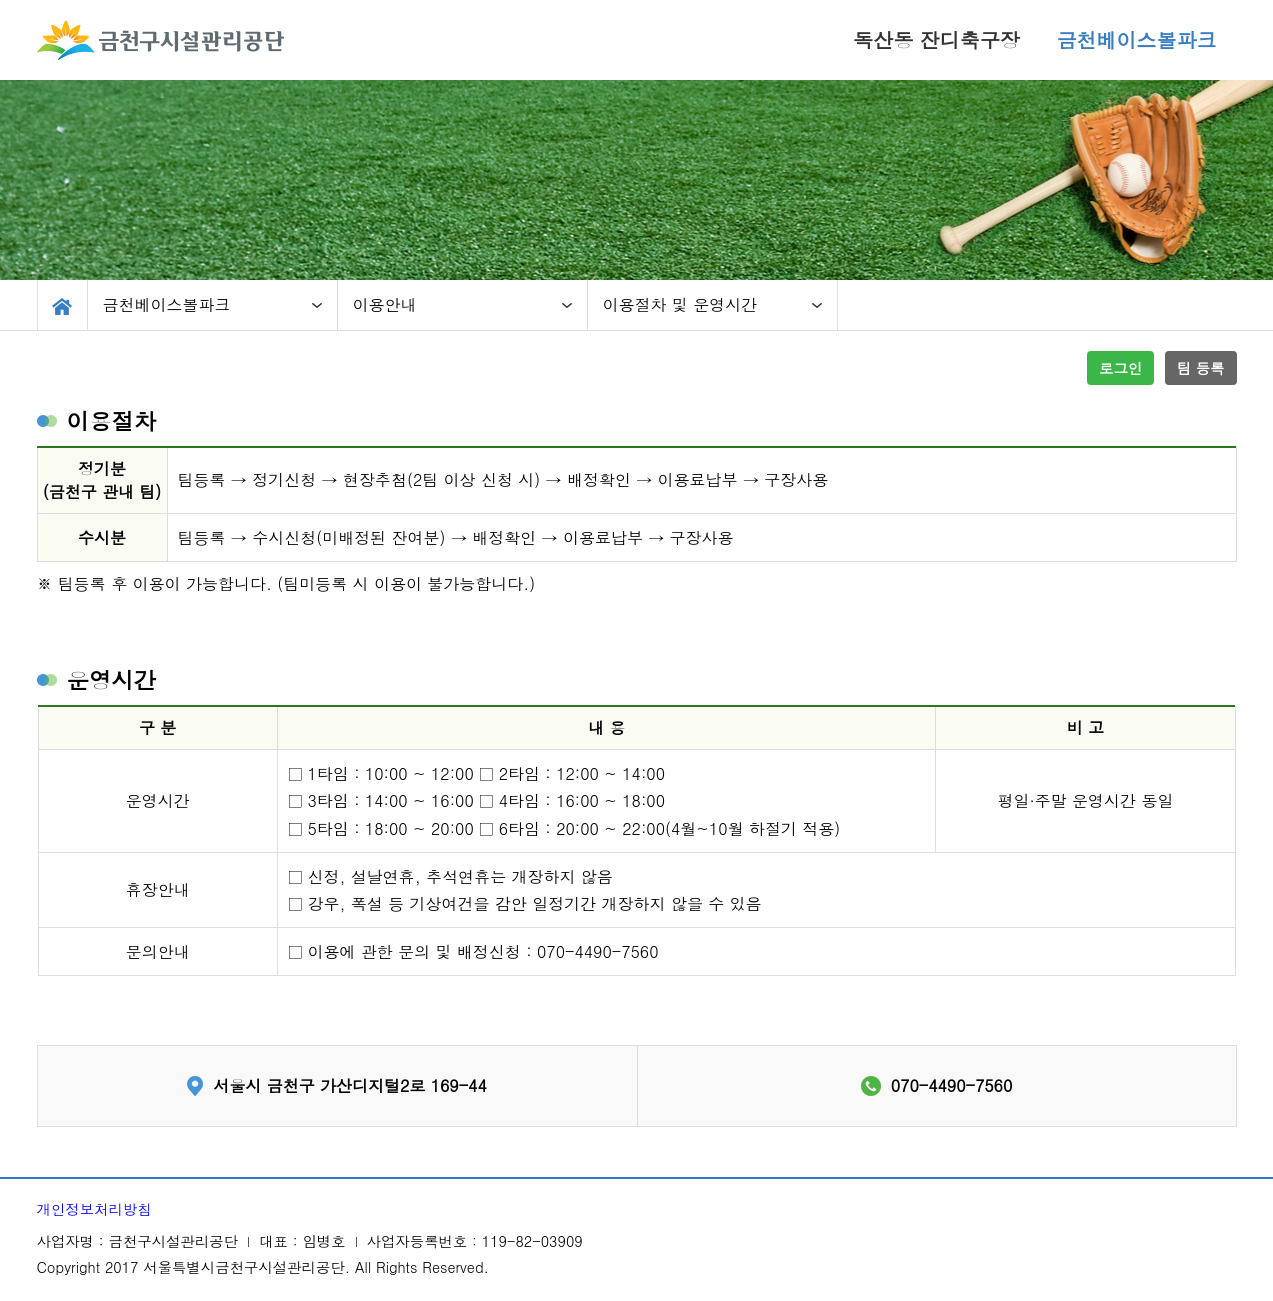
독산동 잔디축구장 (936, 39)
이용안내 (385, 304)
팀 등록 (1201, 368)
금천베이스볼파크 (1137, 39)
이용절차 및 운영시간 (680, 304)
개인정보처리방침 (94, 1209)
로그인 (1120, 368)
